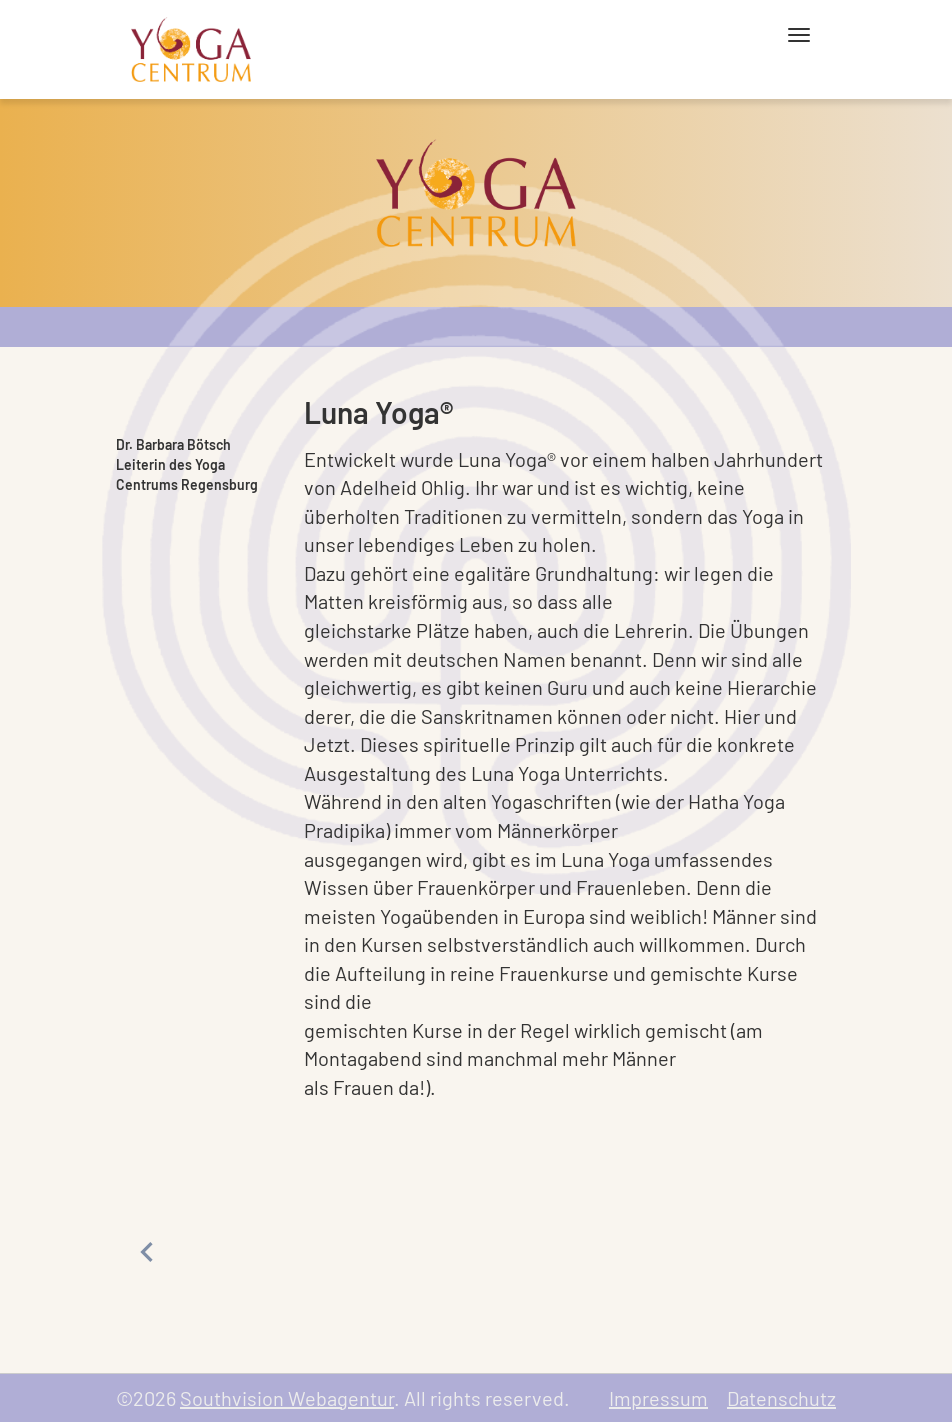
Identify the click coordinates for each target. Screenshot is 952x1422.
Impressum (658, 1398)
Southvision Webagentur (287, 1398)
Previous (146, 1252)
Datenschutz (781, 1398)
